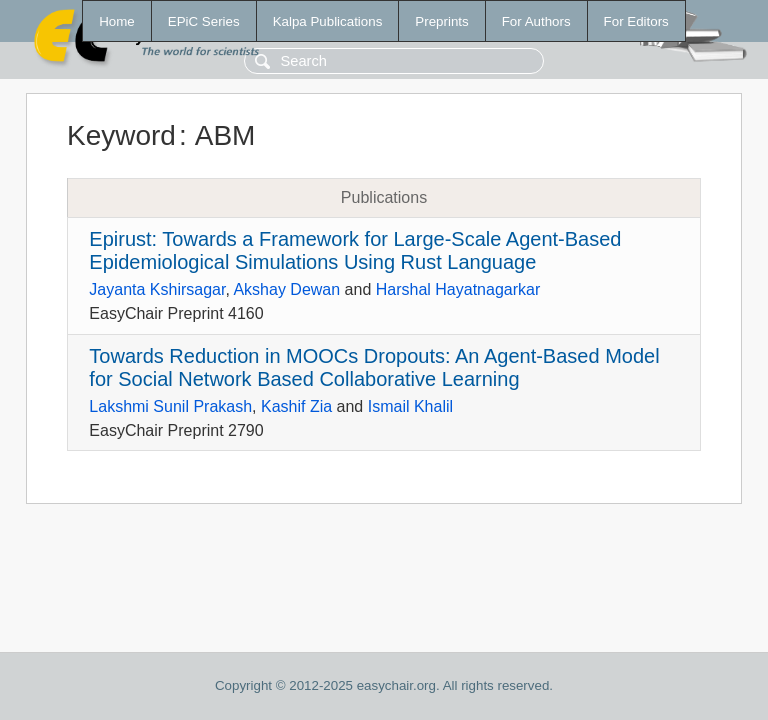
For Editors (636, 21)
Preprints (441, 21)
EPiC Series (204, 21)
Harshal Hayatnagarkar (458, 289)
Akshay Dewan (286, 289)
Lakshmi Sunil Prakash (170, 406)
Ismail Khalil (410, 406)
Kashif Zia (296, 406)
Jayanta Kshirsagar (157, 289)
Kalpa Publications (328, 21)
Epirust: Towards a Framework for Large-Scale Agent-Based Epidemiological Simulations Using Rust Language (355, 250)
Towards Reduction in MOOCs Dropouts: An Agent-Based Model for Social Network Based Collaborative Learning (374, 367)
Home (117, 21)
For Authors (536, 21)
